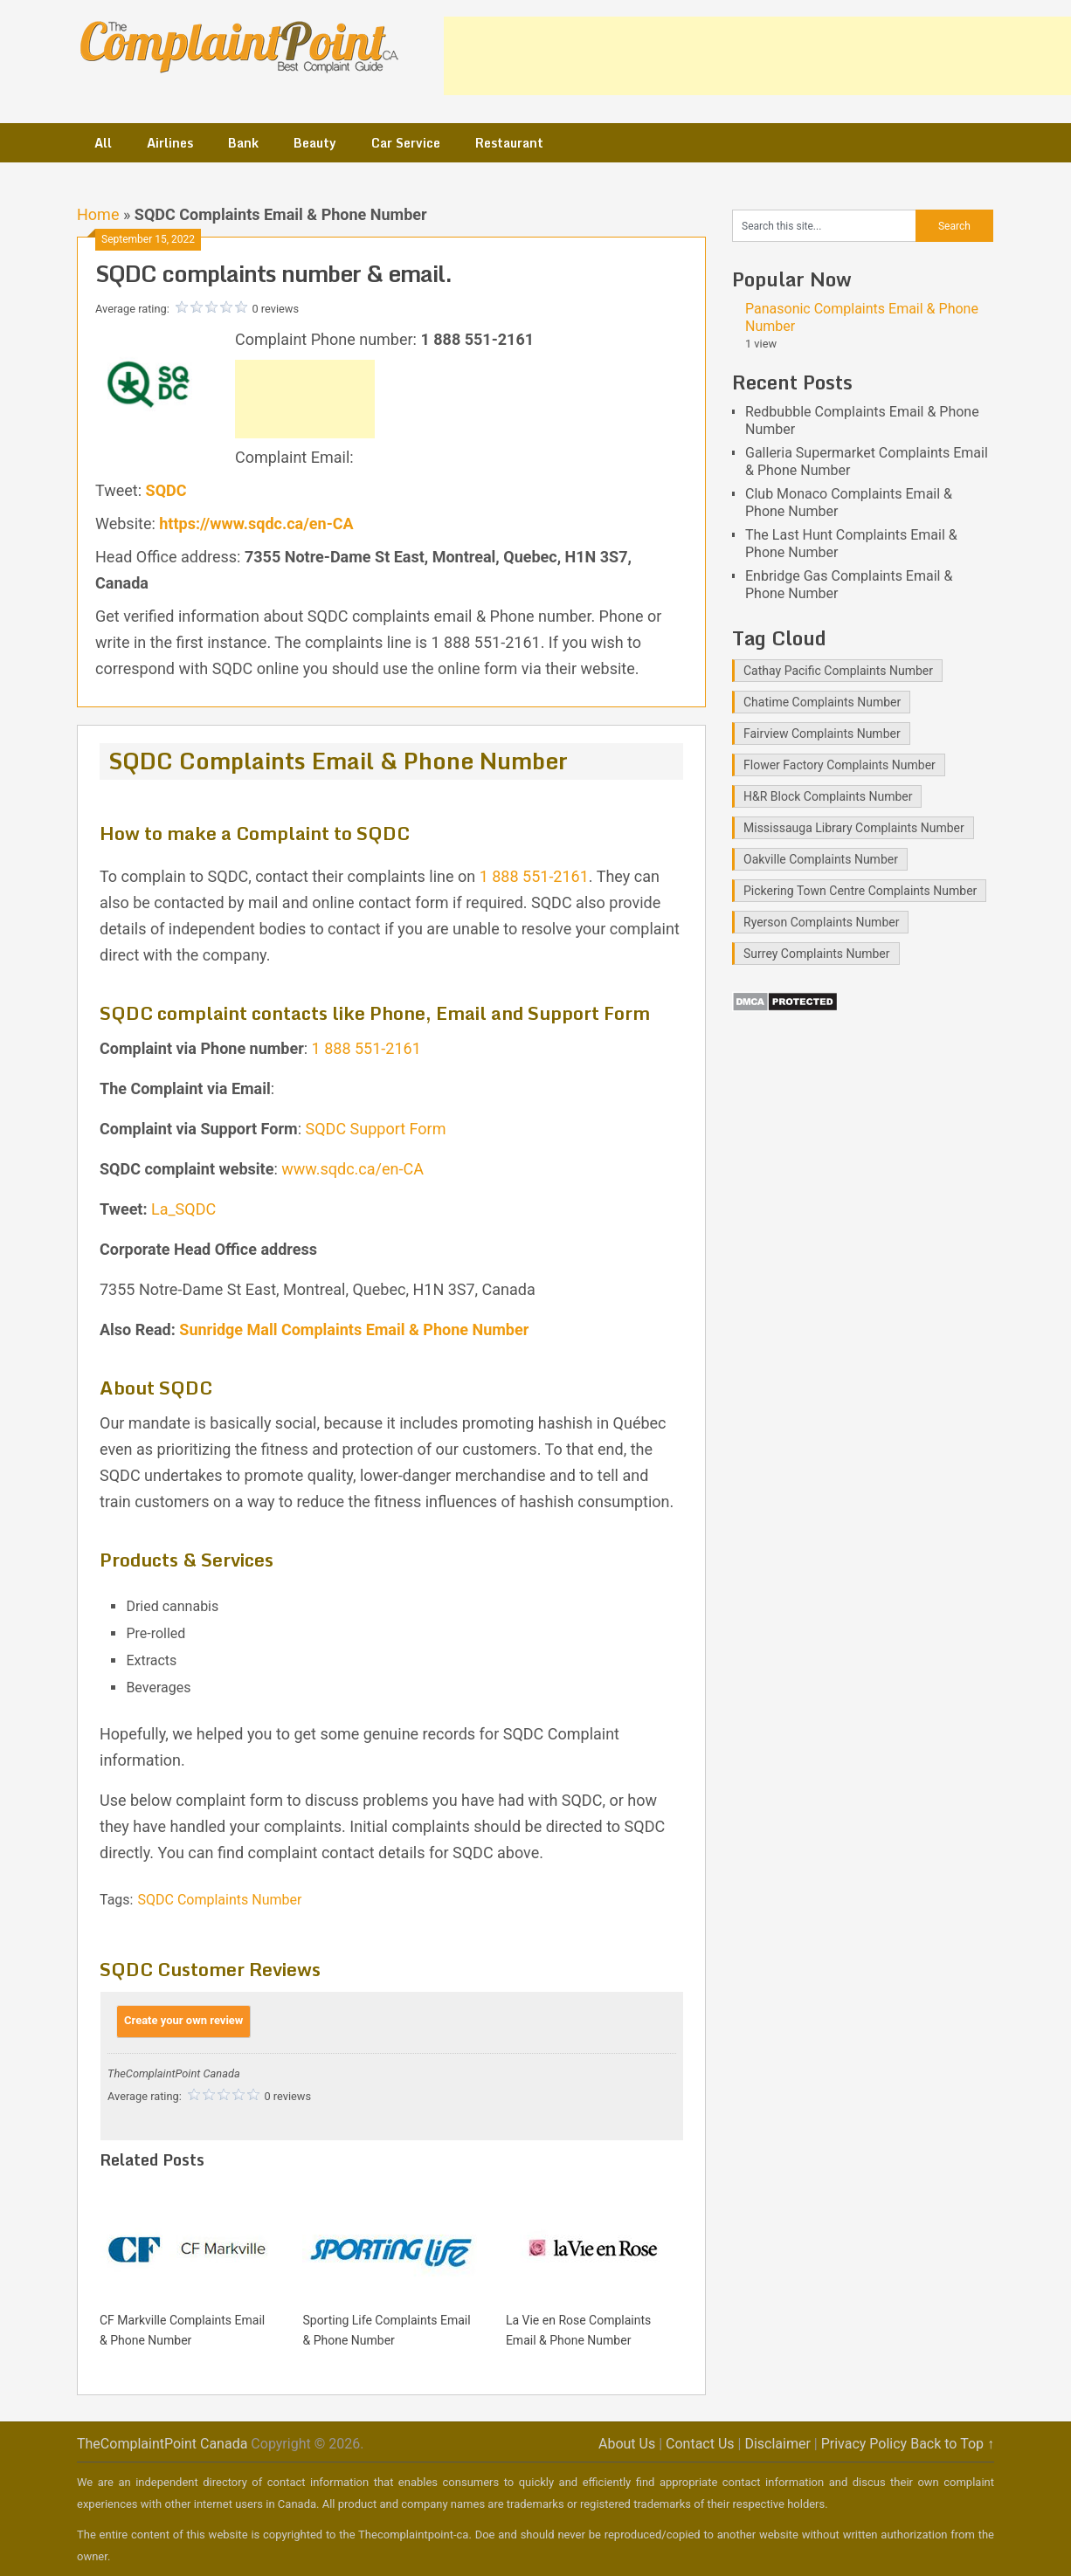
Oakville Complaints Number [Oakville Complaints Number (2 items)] (820, 859)
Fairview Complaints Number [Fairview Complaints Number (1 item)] (822, 733)
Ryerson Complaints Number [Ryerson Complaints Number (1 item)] (821, 922)
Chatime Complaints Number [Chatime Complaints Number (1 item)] (822, 702)
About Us (626, 2443)
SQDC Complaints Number (219, 1899)
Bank (243, 143)
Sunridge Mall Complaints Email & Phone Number (354, 1329)
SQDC (166, 490)
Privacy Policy (864, 2443)
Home (98, 214)
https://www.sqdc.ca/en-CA (256, 523)
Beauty (315, 143)
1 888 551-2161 (534, 876)
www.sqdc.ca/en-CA (352, 1169)
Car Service (405, 143)
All (103, 143)
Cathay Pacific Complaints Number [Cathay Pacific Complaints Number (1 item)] (838, 671)
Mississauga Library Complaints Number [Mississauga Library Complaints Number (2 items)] (853, 828)
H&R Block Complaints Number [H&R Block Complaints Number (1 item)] (827, 796)
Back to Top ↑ (952, 2443)
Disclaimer (777, 2443)
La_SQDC (183, 1209)
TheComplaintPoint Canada (162, 2443)
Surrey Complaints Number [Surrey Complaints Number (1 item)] (816, 954)
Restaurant (509, 143)
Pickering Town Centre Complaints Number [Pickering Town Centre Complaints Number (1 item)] (860, 891)
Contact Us (700, 2443)
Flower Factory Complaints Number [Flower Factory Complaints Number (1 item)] (839, 765)
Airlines (170, 143)
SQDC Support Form (376, 1128)
